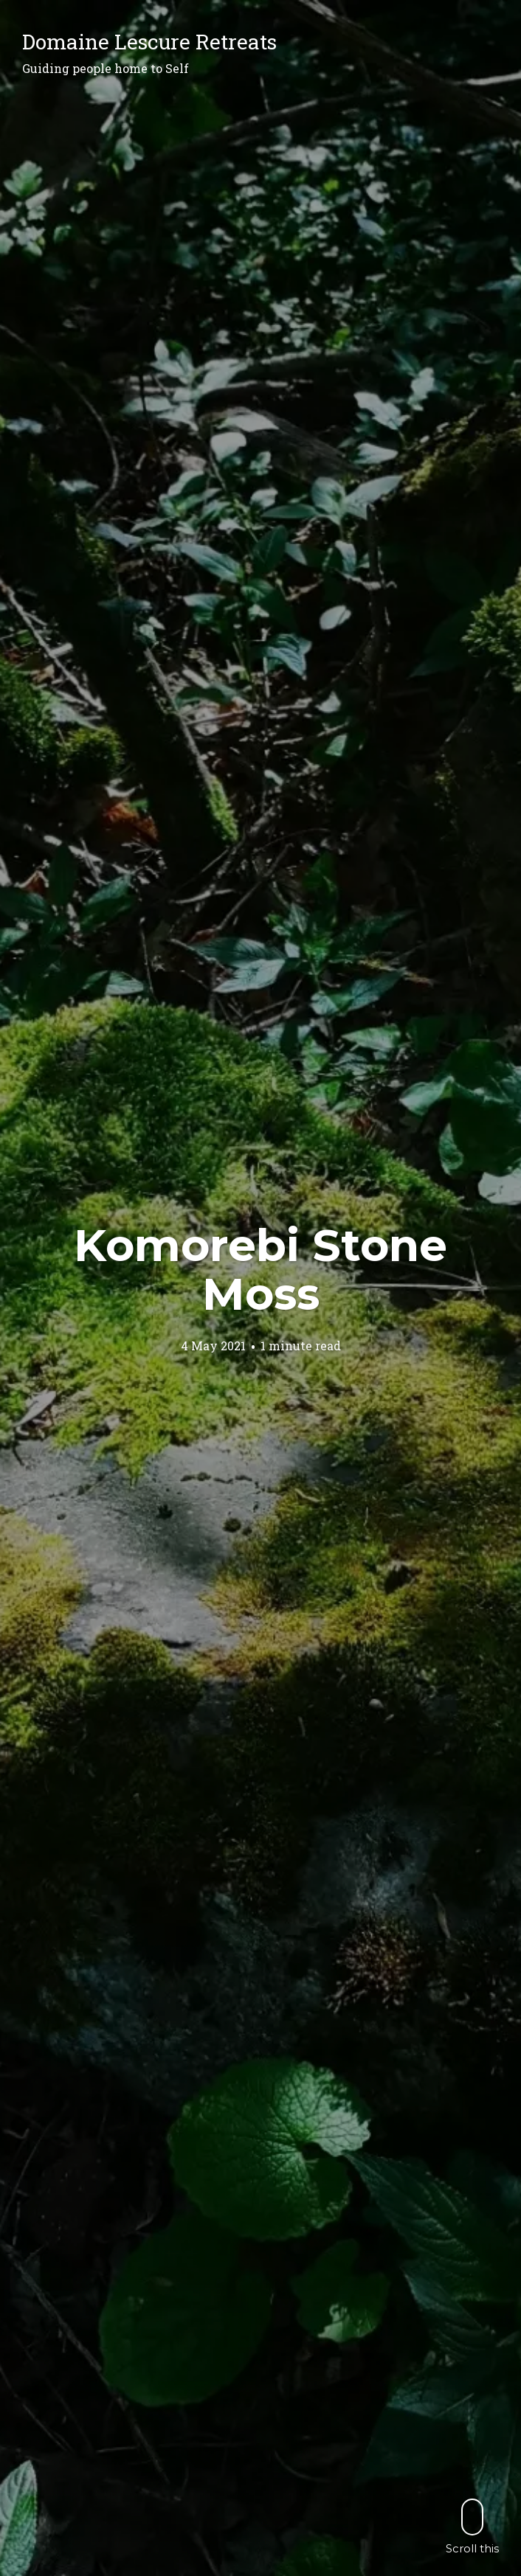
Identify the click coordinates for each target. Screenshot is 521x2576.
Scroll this (472, 2526)
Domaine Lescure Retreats (149, 41)
